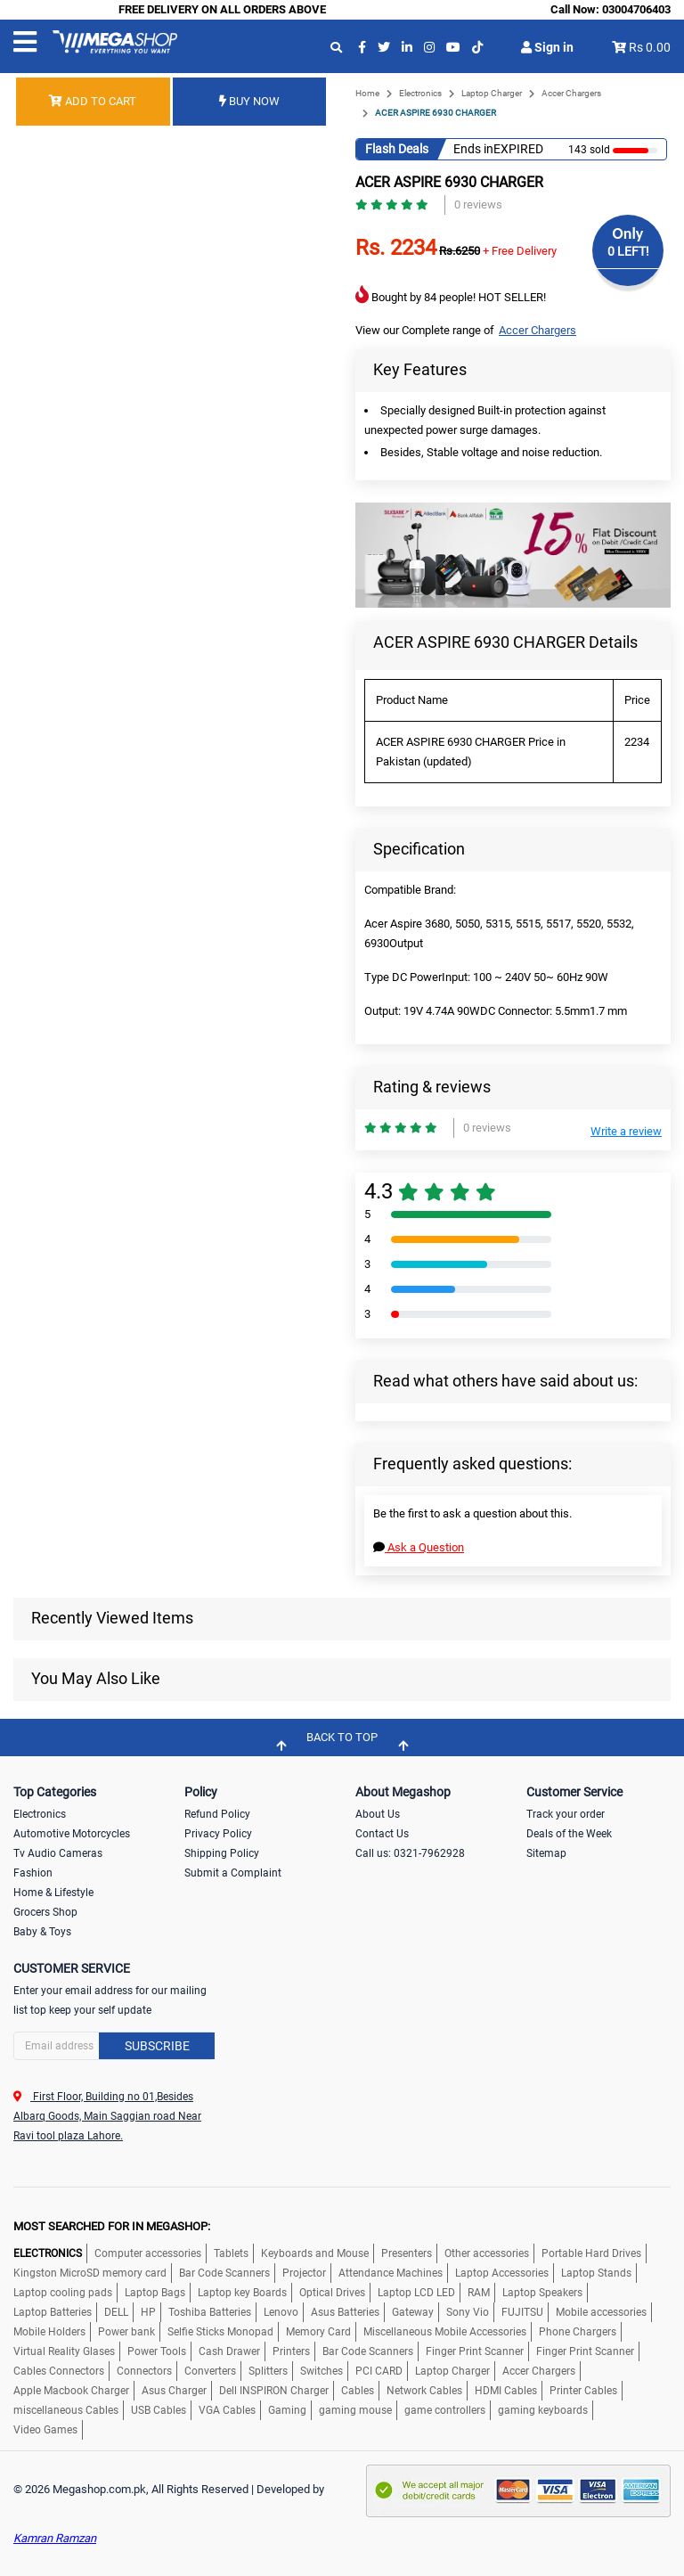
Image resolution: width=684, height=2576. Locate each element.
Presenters (406, 2253)
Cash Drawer (229, 2351)
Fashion (33, 1873)
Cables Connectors (58, 2371)
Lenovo (281, 2312)
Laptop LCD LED (416, 2292)
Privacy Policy (218, 1834)
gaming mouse (355, 2410)
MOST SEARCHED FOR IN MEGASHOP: (111, 2226)
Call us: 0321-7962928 (410, 1853)
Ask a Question (418, 1547)
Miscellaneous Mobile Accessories (444, 2332)
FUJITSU (522, 2312)
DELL (116, 2312)
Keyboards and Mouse (315, 2253)
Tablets (231, 2253)
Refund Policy (217, 1814)
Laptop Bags (155, 2292)
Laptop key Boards (242, 2292)
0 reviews (478, 204)
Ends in (473, 149)
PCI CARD (379, 2371)
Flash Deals (396, 149)
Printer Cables (583, 2390)
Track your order (565, 1814)
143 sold (589, 149)
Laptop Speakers (542, 2292)
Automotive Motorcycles (71, 1834)
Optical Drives (332, 2292)
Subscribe (157, 2046)
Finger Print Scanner (475, 2351)
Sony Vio (467, 2312)
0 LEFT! (628, 251)
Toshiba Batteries (209, 2312)
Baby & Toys (42, 1932)
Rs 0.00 (650, 47)
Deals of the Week (569, 1834)
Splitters (268, 2371)
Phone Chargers (577, 2332)
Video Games (45, 2430)
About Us (377, 1814)
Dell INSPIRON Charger (274, 2390)
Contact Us (382, 1834)
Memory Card (318, 2332)
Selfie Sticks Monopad (220, 2332)
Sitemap (546, 1853)
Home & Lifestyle (53, 1892)
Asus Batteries (345, 2312)
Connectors (144, 2371)
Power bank (126, 2332)
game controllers (444, 2410)
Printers (291, 2351)
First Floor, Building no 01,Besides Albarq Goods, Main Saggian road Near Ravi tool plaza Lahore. (107, 2116)
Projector (304, 2273)
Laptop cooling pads (62, 2292)
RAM (479, 2292)
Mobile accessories (601, 2312)
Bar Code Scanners (224, 2273)
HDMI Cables (506, 2390)
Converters (210, 2371)
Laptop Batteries (52, 2312)
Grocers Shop (45, 1912)
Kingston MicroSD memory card (90, 2273)
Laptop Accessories (502, 2273)
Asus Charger (174, 2390)
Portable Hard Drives (591, 2253)
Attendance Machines (390, 2273)
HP (148, 2312)
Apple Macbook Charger (71, 2390)
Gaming (287, 2410)
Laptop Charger (491, 93)
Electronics (420, 93)
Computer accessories (147, 2253)
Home (367, 93)
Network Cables (424, 2390)
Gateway (413, 2312)
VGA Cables (227, 2410)
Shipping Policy (221, 1853)
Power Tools (156, 2351)
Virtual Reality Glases (64, 2351)
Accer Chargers (571, 93)
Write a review (626, 1131)
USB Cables (158, 2410)
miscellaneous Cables (65, 2410)
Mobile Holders (49, 2332)
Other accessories (486, 2253)
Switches (321, 2371)
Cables (357, 2390)
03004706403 (636, 9)
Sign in (547, 47)
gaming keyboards (543, 2410)
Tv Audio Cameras (57, 1853)
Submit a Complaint (232, 1873)
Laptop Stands (596, 2273)
